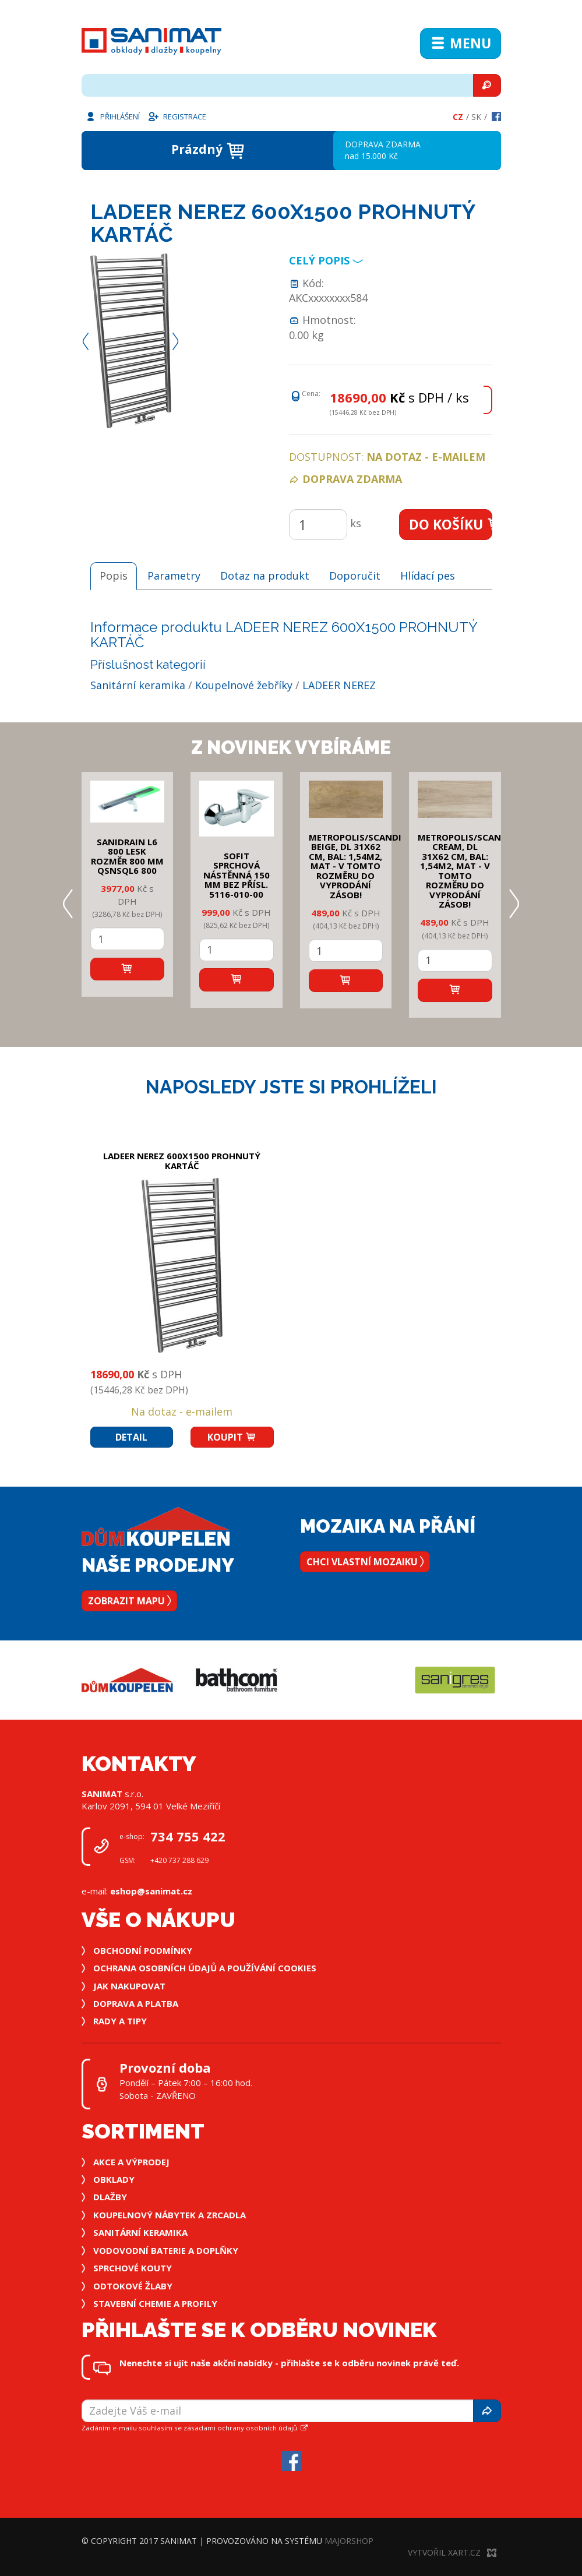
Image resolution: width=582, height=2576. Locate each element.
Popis (114, 576)
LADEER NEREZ (339, 685)
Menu (460, 43)
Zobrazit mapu (129, 1600)
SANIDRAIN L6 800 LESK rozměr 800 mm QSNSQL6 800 (127, 856)
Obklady (114, 2179)
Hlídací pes (427, 576)
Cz (458, 116)
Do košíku (450, 524)
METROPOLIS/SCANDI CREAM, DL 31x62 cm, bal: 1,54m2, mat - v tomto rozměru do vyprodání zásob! (464, 871)
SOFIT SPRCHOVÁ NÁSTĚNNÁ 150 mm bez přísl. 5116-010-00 (236, 875)
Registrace (176, 116)
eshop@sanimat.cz (151, 1891)
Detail (131, 1437)
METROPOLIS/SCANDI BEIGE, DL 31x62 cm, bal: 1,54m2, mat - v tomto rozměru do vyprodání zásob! (355, 866)
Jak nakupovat (129, 1986)
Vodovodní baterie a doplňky (165, 2250)
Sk (476, 116)
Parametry (173, 576)
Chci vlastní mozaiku (365, 1561)
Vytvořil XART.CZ (452, 2552)
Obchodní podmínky (142, 1950)
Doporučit (354, 576)
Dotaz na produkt (264, 576)
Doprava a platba (135, 2003)
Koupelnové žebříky (243, 685)
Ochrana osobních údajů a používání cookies (204, 1968)
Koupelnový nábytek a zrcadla (169, 2215)
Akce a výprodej (131, 2162)
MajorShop (348, 2540)
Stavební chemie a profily (155, 2303)
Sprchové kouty (132, 2268)
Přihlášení (112, 116)
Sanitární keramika (137, 685)
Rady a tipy (120, 2021)
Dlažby (110, 2197)
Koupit (231, 1437)
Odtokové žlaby (132, 2286)
